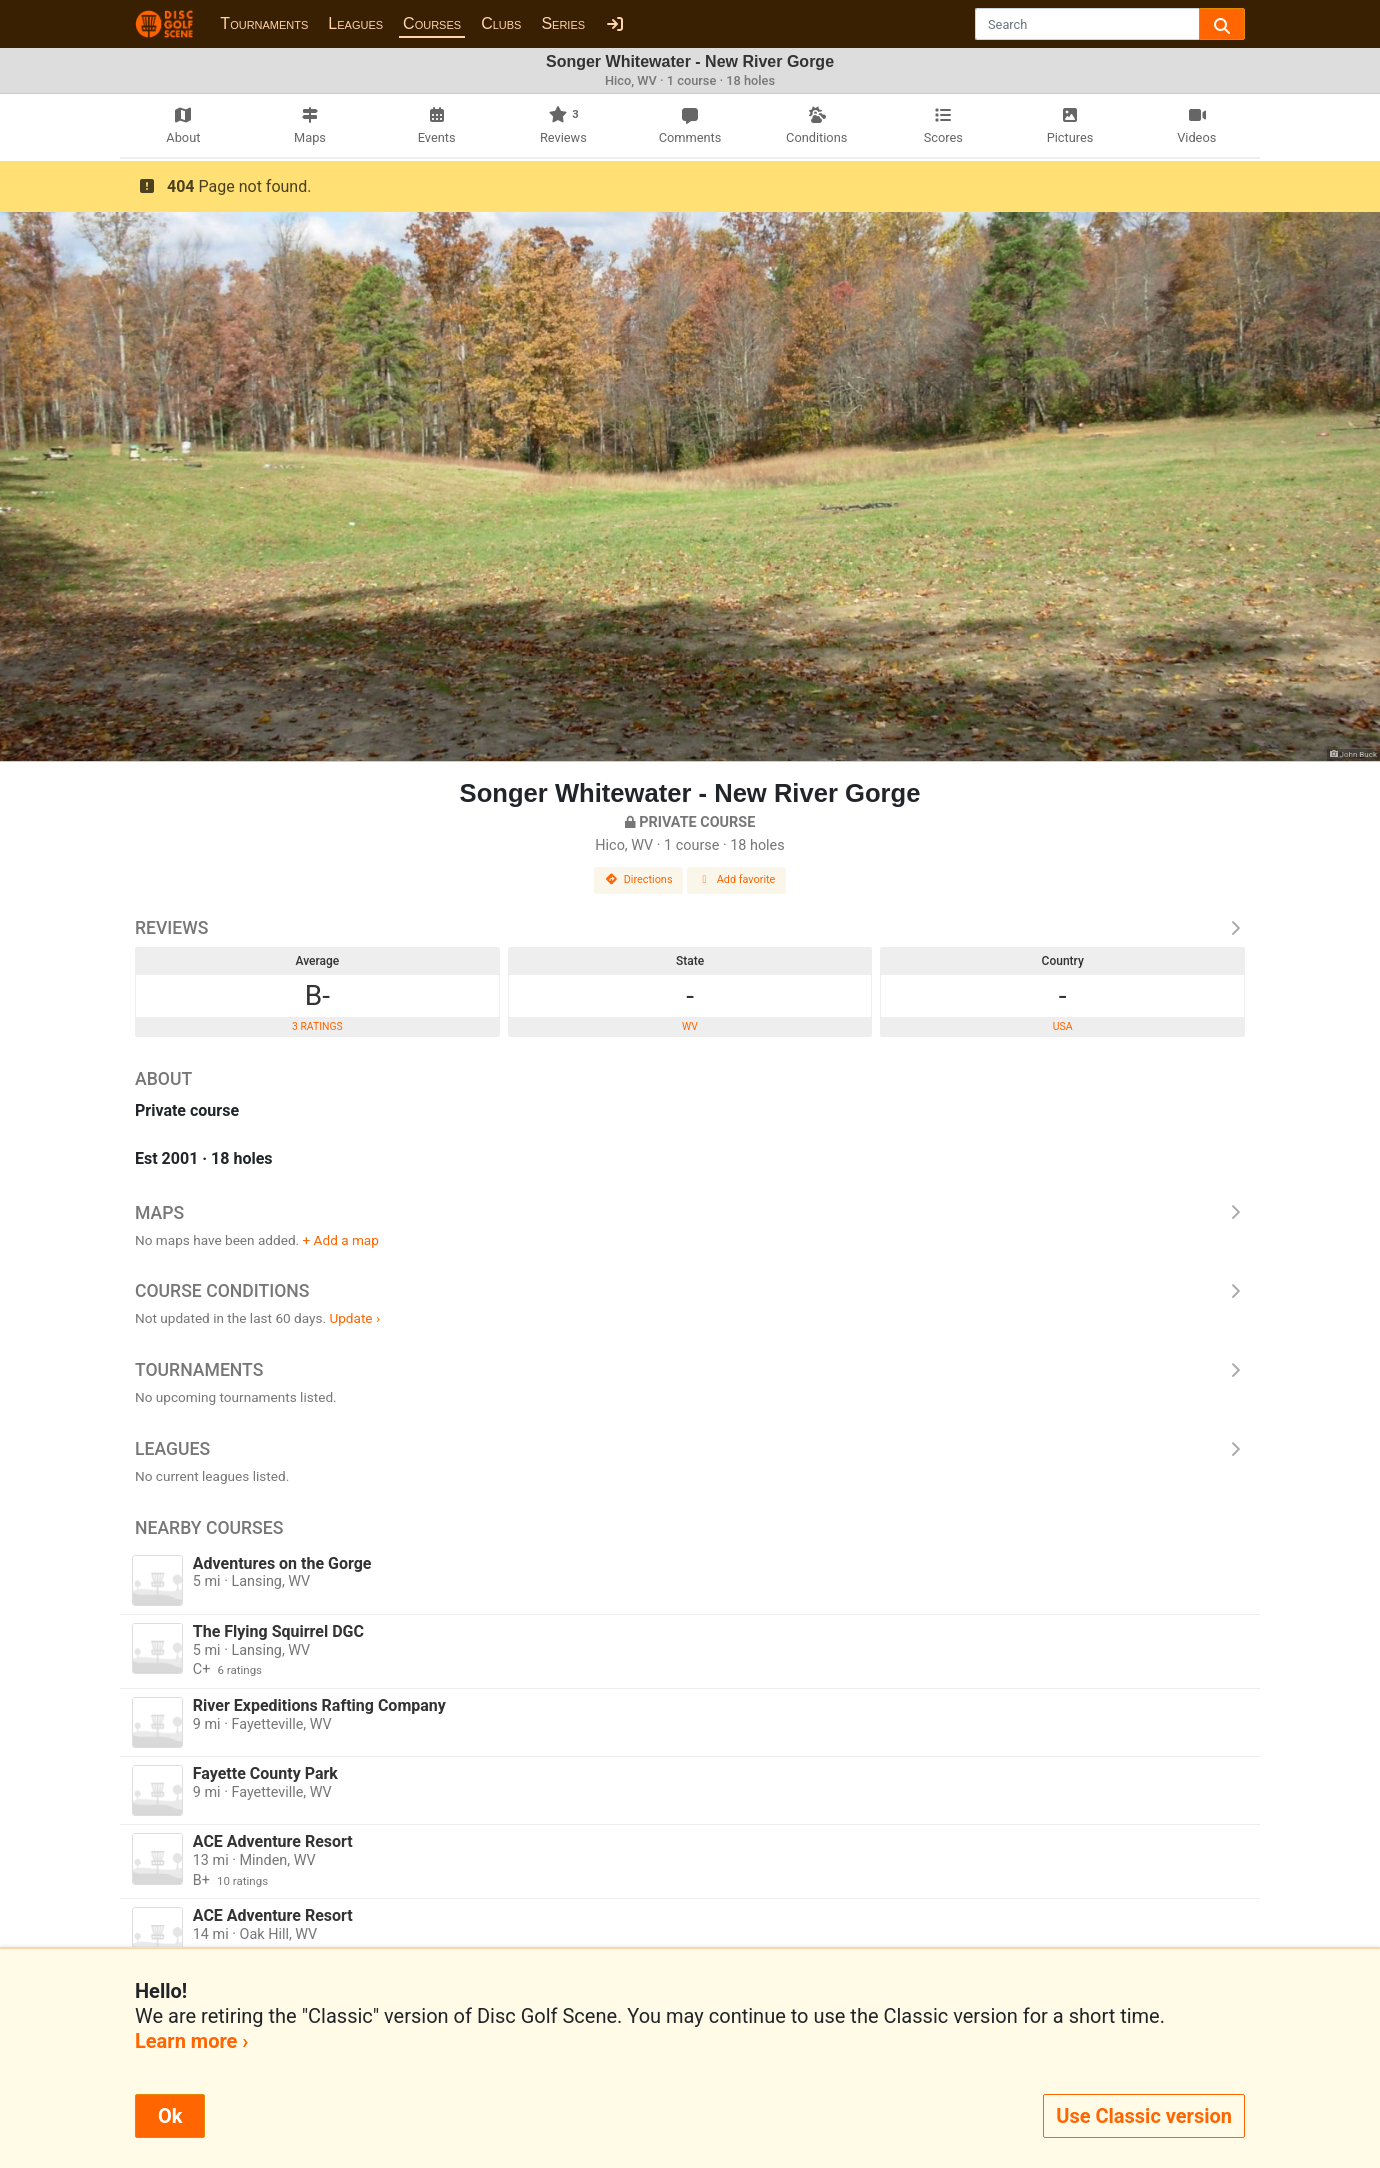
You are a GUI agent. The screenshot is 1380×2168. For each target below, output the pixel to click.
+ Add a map (341, 1240)
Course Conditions (690, 1291)
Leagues (355, 23)
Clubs (501, 23)
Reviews (690, 928)
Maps (690, 1213)
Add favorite (737, 879)
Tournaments (264, 23)
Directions (639, 879)
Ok (170, 2116)
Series (563, 23)
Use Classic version (1144, 2116)
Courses (432, 23)
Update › (354, 1318)
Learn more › (191, 2041)
